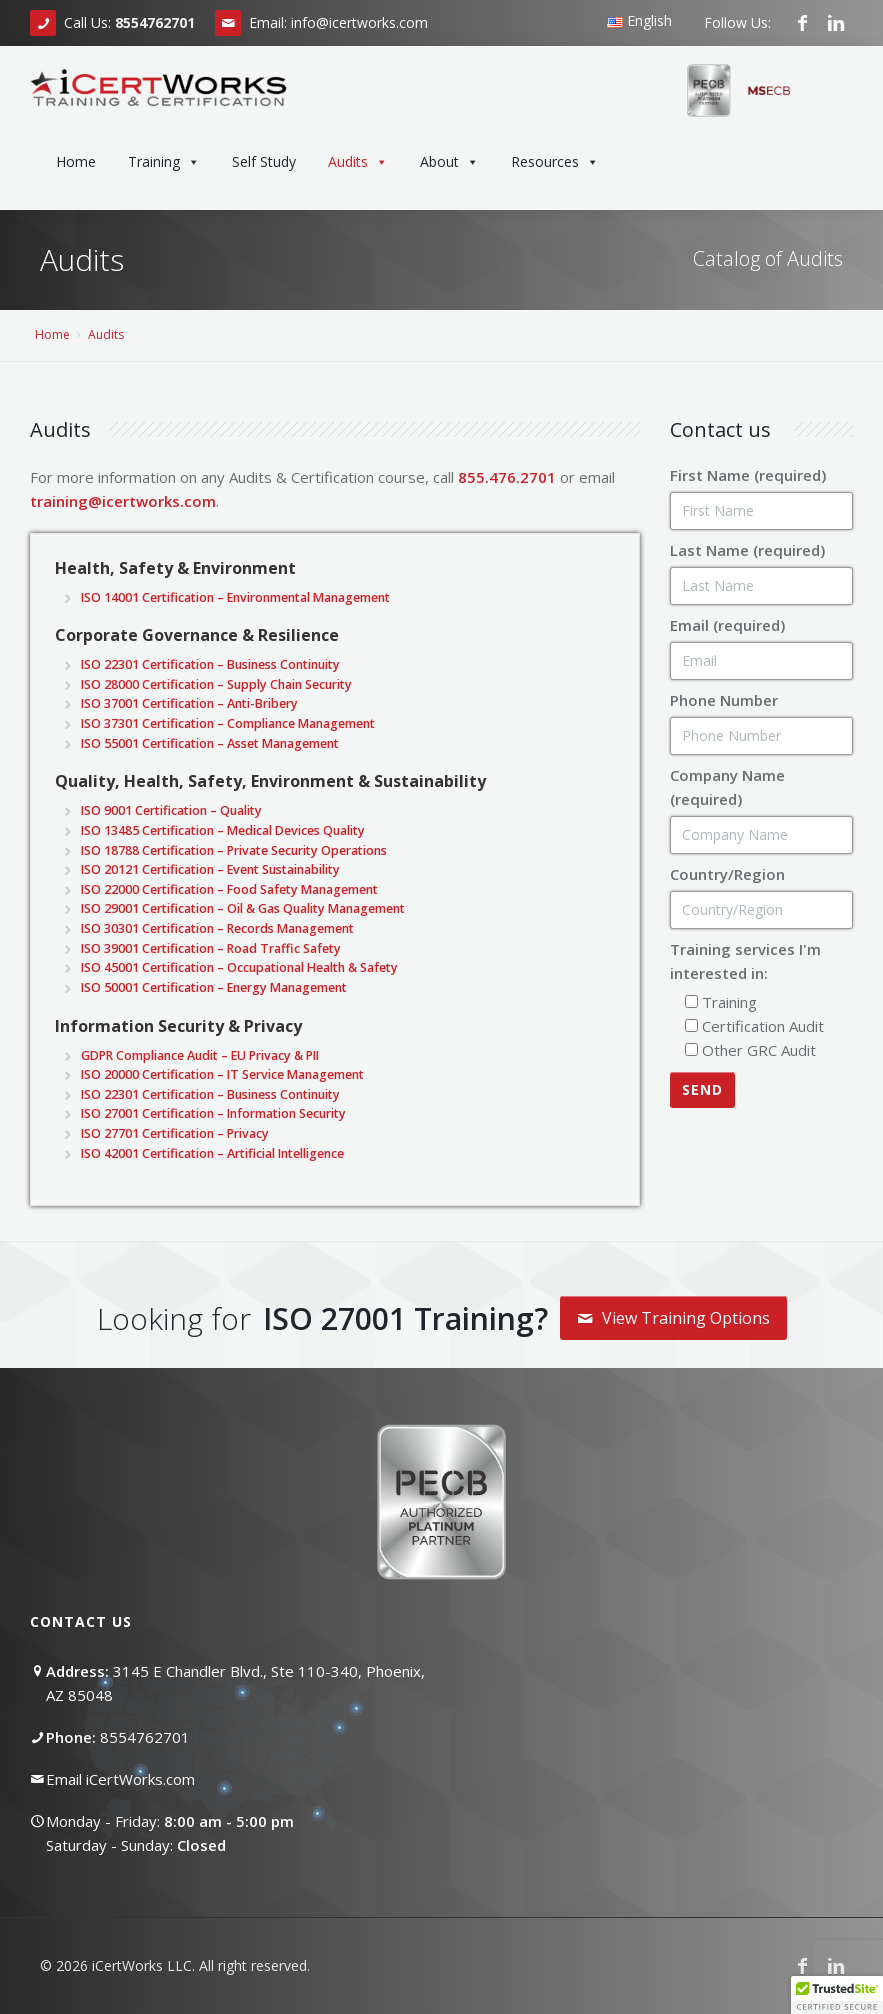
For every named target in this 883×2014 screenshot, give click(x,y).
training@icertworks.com (123, 501)
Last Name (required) (747, 550)
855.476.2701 (507, 477)
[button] (837, 1995)
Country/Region (727, 874)
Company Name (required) (727, 787)
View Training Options (673, 1318)
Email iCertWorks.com (120, 1779)
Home (76, 161)
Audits (358, 162)
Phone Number (724, 700)
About (449, 162)
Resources (555, 162)
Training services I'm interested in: (745, 961)
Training (164, 162)
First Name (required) (748, 475)
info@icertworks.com (359, 22)
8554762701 (145, 1737)
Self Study (264, 161)
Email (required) (727, 625)
